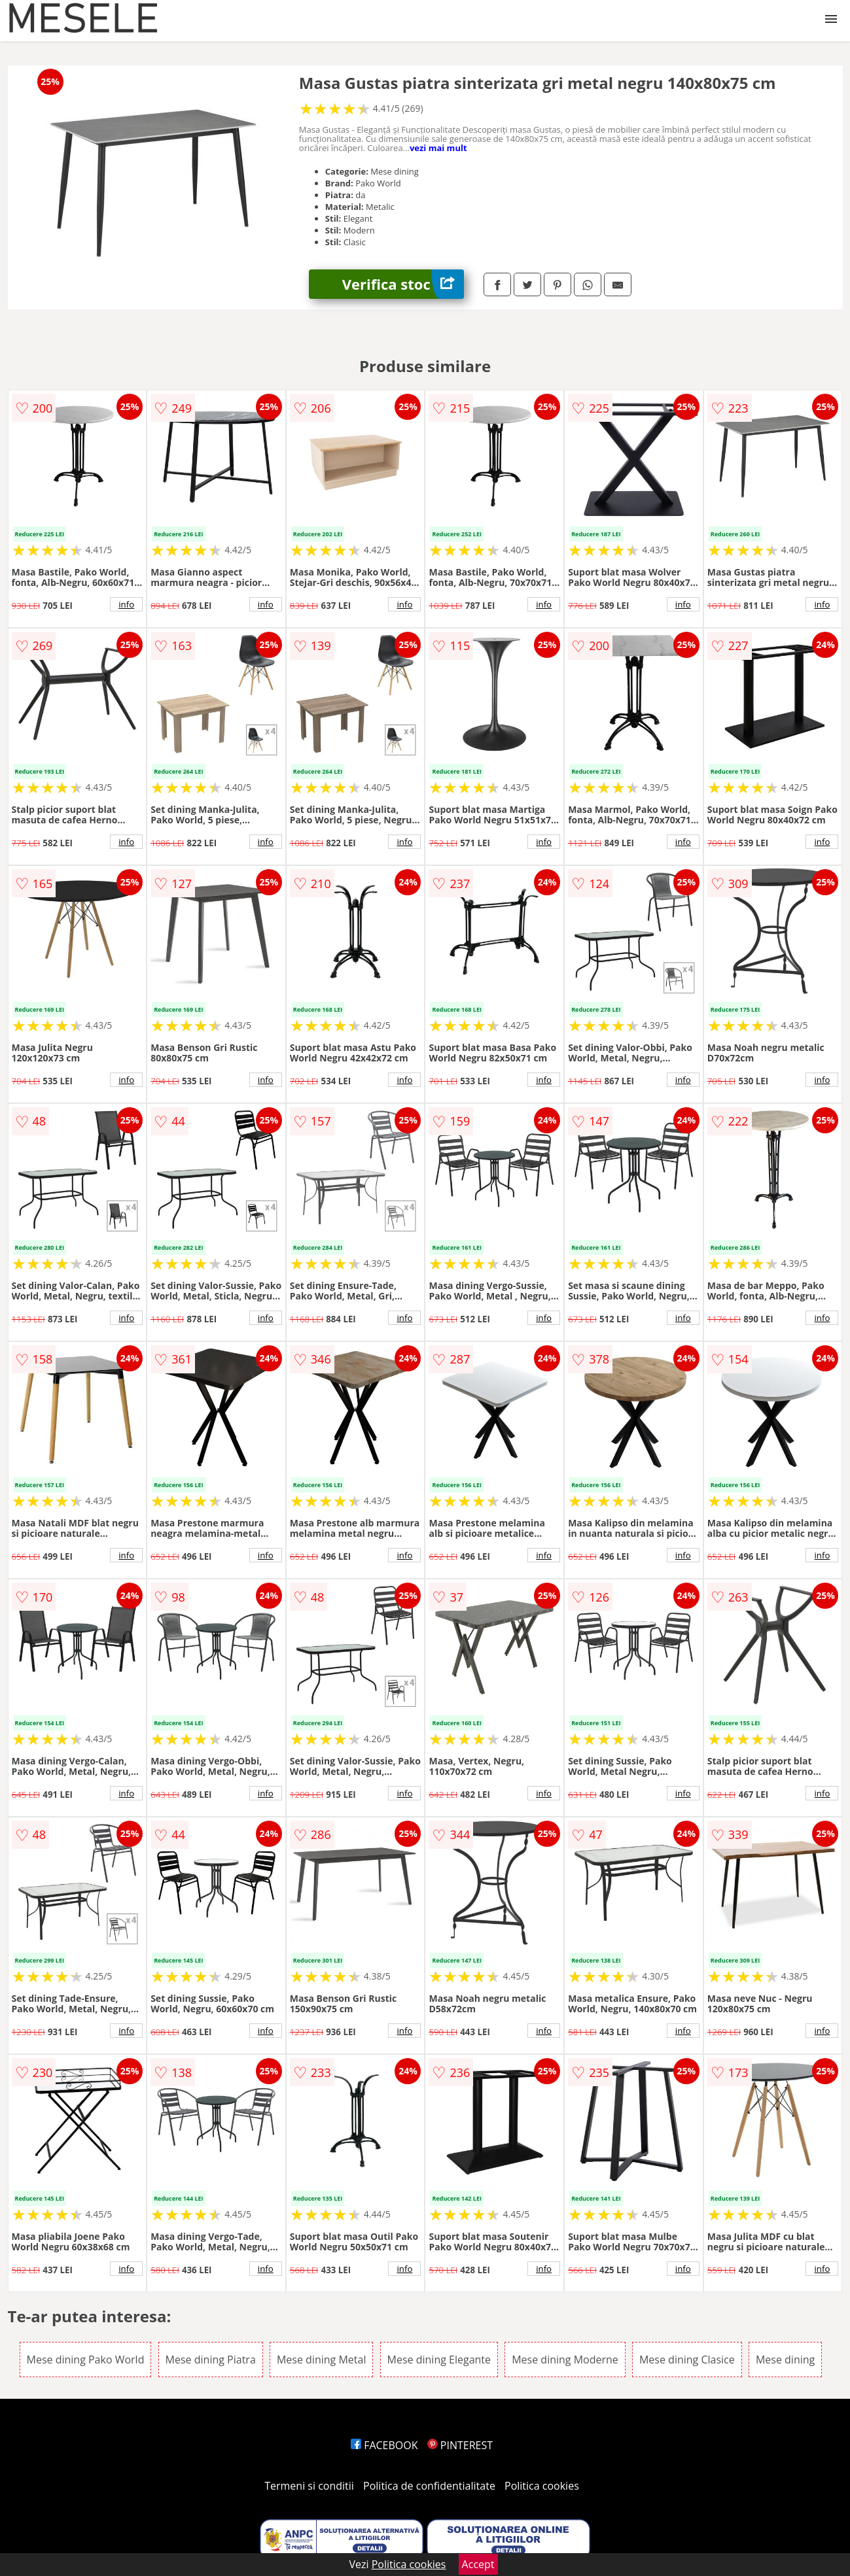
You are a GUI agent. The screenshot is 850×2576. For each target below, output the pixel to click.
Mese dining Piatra (211, 2359)
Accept (478, 2564)
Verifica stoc (403, 284)
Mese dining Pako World (86, 2359)
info (126, 604)
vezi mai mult (438, 148)
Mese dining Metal (321, 2359)
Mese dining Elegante (439, 2359)
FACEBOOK (384, 2445)
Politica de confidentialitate (429, 2486)
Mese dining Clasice (687, 2359)
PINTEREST (460, 2445)
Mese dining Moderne (565, 2359)
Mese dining (785, 2359)
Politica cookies (542, 2486)
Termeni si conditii (309, 2486)
